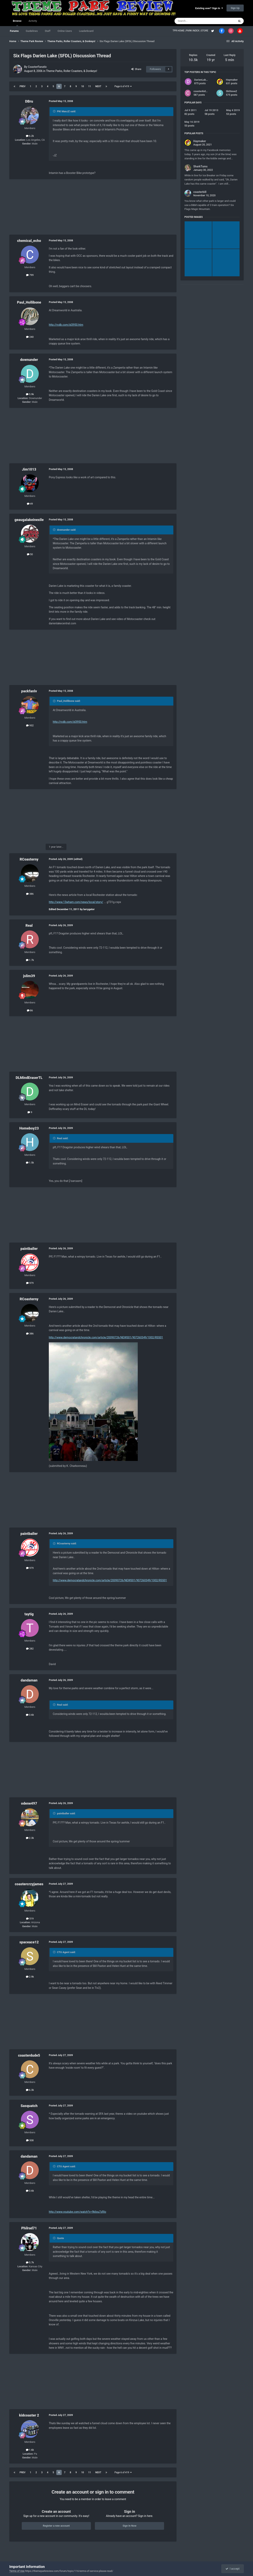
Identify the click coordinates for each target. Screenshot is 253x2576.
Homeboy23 (29, 1128)
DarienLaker (201, 79)
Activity (32, 20)
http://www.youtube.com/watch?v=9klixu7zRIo (77, 2211)
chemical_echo (29, 241)
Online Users (65, 30)
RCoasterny (29, 859)
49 (30, 503)
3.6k (30, 1714)
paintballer (29, 1248)
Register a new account (56, 2525)
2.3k (30, 1837)
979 (30, 1282)
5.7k (30, 2262)
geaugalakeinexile (29, 520)
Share (136, 69)
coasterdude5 (29, 2055)
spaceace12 (29, 1942)
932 (30, 725)
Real (29, 925)
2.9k (30, 1976)
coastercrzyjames (29, 1884)
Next (98, 86)
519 (30, 1918)
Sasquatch (29, 2106)
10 (82, 86)
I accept (232, 2568)
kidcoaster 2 (29, 2415)
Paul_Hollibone (29, 302)
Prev (22, 86)
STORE (205, 30)
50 (30, 554)
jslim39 (29, 976)
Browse (17, 22)
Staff (47, 30)
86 (30, 1010)
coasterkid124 (202, 91)
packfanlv (29, 691)
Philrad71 (29, 2228)
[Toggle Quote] (54, 111)
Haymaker (232, 79)
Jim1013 (29, 469)
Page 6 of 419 (123, 86)
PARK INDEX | (193, 30)
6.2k (30, 135)
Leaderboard (86, 30)
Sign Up (235, 8)
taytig (29, 1614)
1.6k (30, 2449)
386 (30, 893)
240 (30, 336)
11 (89, 86)
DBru (29, 101)
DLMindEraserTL (29, 1078)
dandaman (29, 1680)
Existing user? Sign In (209, 8)
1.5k (30, 1162)
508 (30, 2140)
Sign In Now (129, 2525)
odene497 (29, 1803)
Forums (14, 30)
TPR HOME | (179, 30)
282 (30, 1648)
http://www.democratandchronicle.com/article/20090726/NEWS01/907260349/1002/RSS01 (106, 1337)
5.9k (30, 394)
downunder (29, 360)
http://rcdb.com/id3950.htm (66, 324)
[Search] (195, 21)
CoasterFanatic (37, 66)
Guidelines (32, 30)
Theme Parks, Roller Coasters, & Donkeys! (71, 71)
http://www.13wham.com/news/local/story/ (76, 902)
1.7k (30, 960)
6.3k (30, 2089)
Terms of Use (17, 2570)
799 (30, 275)
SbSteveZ (231, 91)
